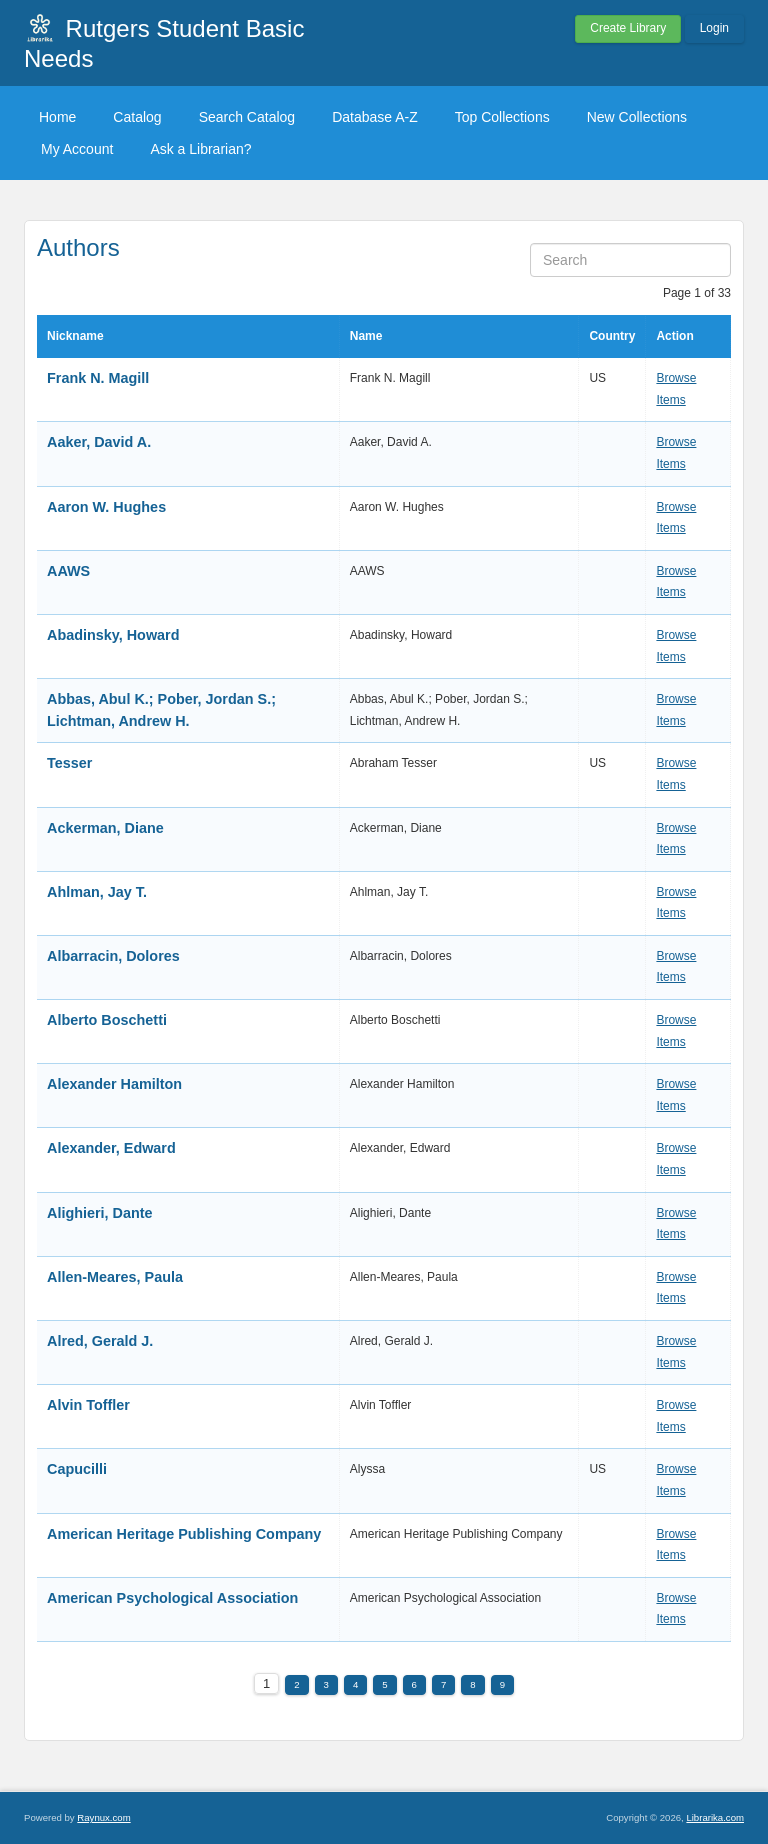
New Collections (637, 117)
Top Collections (502, 117)
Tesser (69, 763)
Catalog (137, 117)
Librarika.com (715, 1817)
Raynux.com (103, 1817)
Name (366, 336)
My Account (77, 149)
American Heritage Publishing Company (184, 1534)
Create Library (628, 28)
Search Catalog (247, 117)
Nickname (75, 336)
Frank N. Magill (98, 378)
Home (57, 117)
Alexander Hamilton (114, 1084)
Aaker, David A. (99, 442)
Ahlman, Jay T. (97, 892)
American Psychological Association (172, 1598)
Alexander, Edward (111, 1148)
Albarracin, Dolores (113, 956)
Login (714, 28)
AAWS (68, 571)
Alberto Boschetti (107, 1020)
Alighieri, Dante (100, 1213)
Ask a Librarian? (200, 149)
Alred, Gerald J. (100, 1341)
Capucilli (77, 1469)
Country (612, 336)
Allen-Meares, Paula (115, 1277)
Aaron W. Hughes (106, 507)
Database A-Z (375, 117)
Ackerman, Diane (105, 828)
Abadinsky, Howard (113, 635)
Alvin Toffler (88, 1405)
